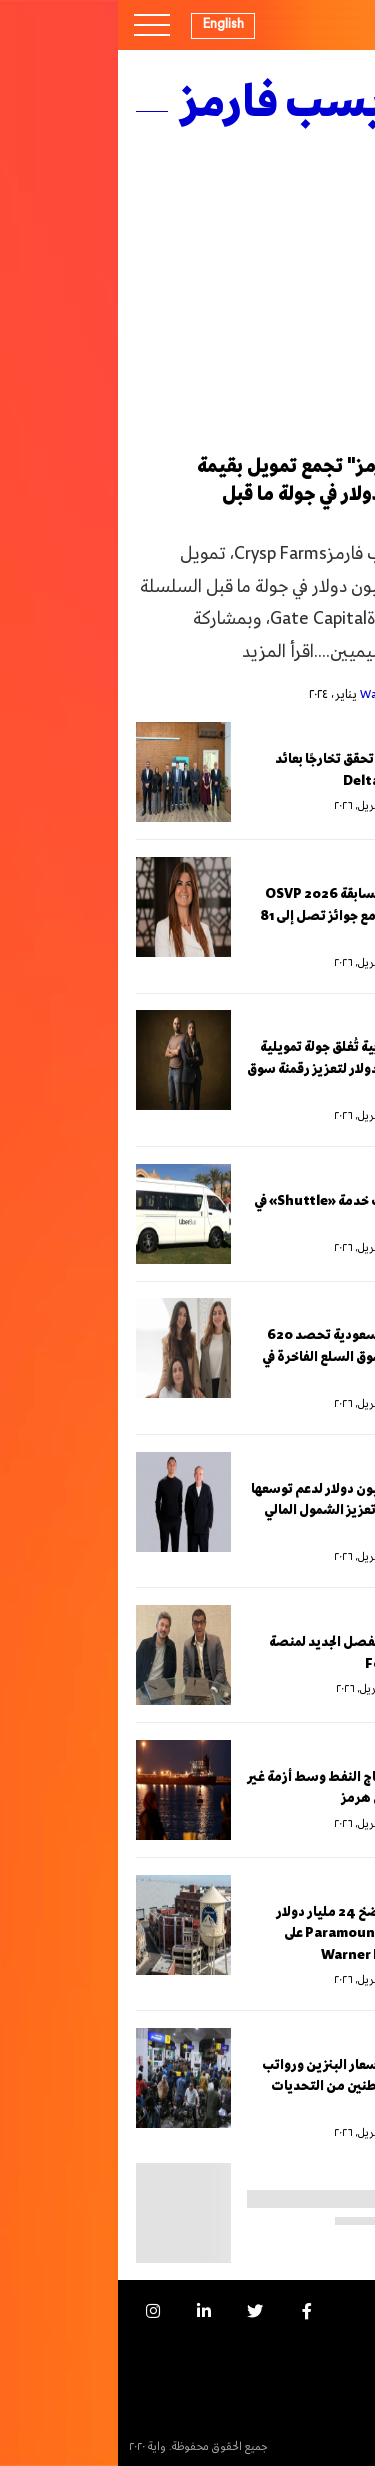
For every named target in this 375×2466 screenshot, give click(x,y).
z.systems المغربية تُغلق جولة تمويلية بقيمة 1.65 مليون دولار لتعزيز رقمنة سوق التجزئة (243, 1069)
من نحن (332, 2310)
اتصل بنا (331, 2377)
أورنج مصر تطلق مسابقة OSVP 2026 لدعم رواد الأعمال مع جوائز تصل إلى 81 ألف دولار (249, 916)
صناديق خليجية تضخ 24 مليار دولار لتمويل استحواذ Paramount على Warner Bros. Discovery (257, 1934)
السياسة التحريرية (309, 2445)
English (105, 24)
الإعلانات (329, 2343)
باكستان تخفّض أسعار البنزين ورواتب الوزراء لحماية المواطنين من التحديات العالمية (250, 2087)
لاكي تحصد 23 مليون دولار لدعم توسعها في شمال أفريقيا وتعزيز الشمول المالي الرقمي (245, 1511)
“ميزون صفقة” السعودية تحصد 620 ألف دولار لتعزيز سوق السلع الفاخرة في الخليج (250, 1357)
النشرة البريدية (318, 2411)
